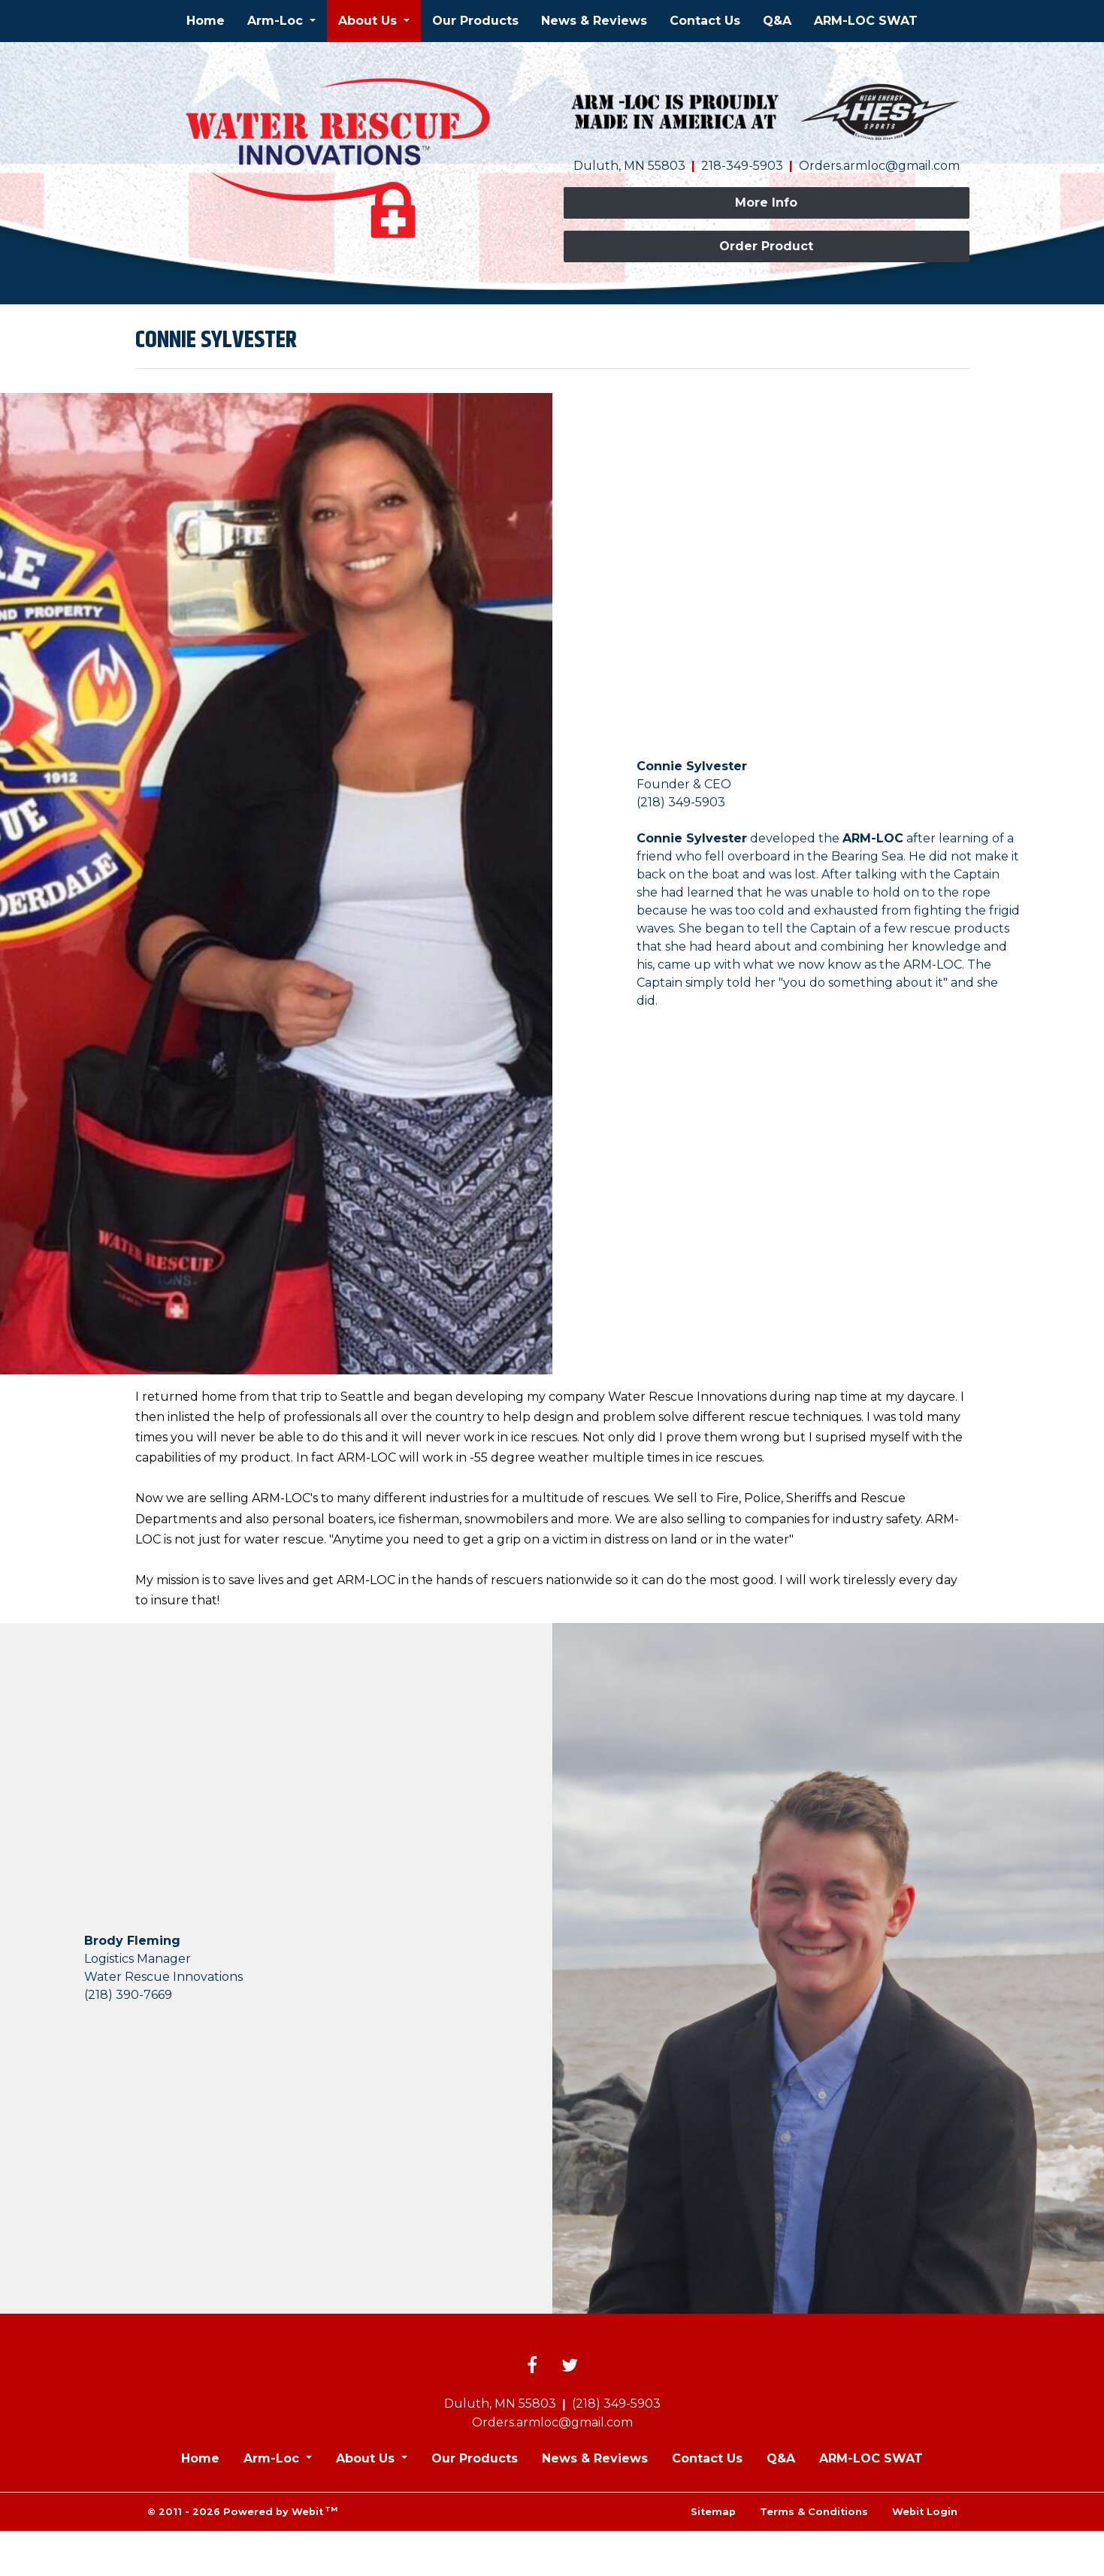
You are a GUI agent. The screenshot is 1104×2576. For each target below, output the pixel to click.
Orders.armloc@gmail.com (879, 166)
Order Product (766, 246)
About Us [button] (369, 21)
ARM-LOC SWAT (866, 21)
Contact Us (705, 21)
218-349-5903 (742, 166)
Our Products (475, 21)
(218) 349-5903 (616, 2403)
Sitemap (713, 2511)
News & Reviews (594, 21)
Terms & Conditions (814, 2511)
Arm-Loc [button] (277, 21)
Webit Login (924, 2511)
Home (205, 21)
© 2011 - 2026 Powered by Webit (242, 2511)
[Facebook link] (532, 2366)
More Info (766, 202)
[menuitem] (205, 21)
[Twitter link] (569, 2366)
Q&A (777, 21)
